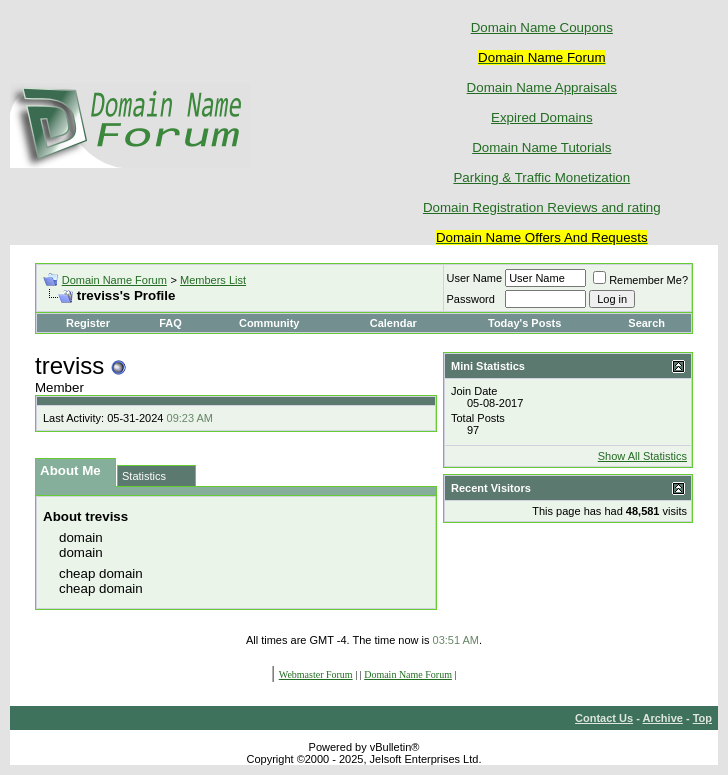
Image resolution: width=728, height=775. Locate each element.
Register (88, 323)
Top (702, 718)
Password (471, 299)
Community (271, 323)
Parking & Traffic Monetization (541, 177)
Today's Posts (524, 323)
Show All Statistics (642, 456)
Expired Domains (541, 117)
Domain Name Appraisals (542, 87)
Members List (213, 280)
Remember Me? (640, 280)
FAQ (170, 323)
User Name (475, 278)
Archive (663, 718)
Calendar (393, 323)
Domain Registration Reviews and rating (542, 207)
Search (646, 323)
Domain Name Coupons (542, 27)
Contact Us (604, 718)
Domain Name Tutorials (541, 147)
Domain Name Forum (114, 280)
